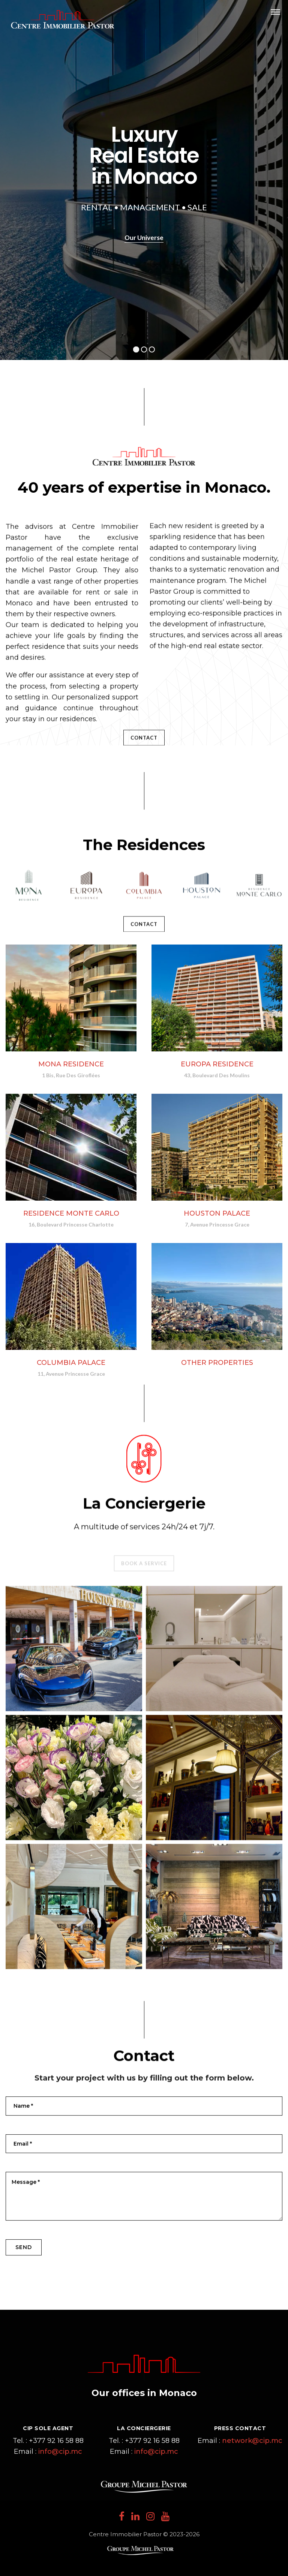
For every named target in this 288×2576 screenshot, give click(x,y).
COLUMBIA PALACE (71, 1362)
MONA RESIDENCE (71, 1064)
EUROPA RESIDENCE (217, 1064)
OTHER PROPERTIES (217, 1364)
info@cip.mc (60, 2451)
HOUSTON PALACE (217, 1213)
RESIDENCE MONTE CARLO (71, 1213)
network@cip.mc (252, 2441)
